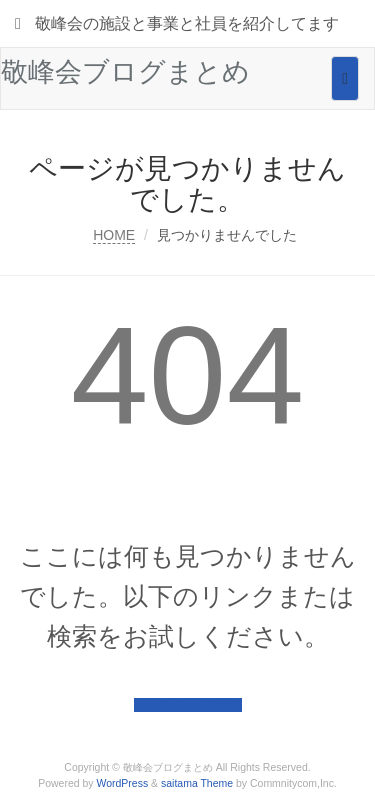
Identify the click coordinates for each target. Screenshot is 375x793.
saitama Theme (197, 783)
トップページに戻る (188, 705)
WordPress (123, 783)
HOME (114, 235)
